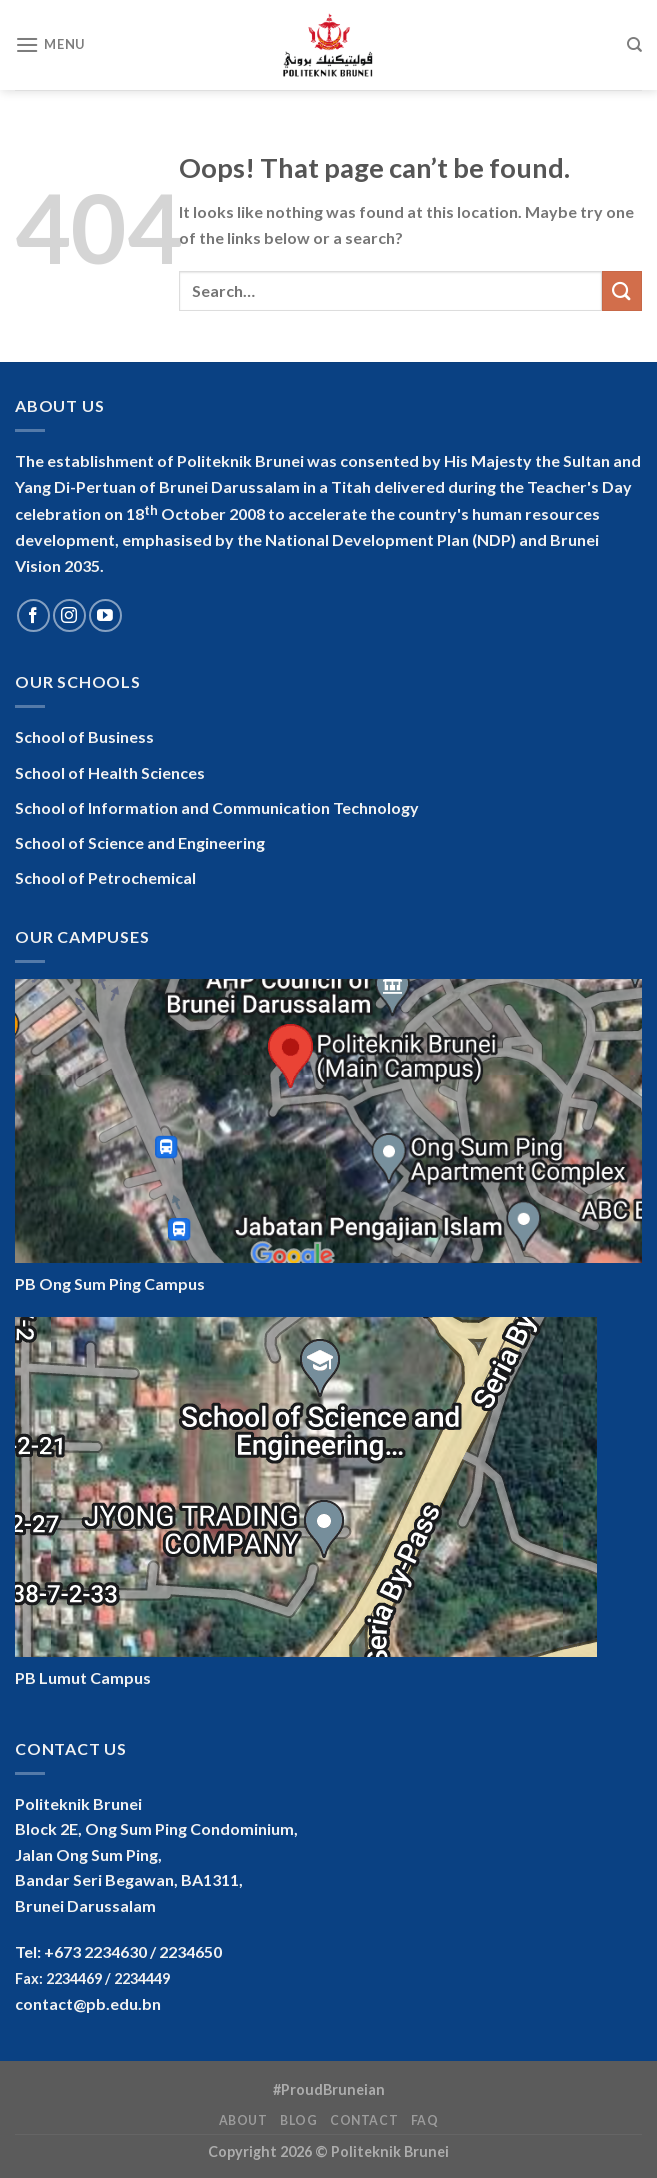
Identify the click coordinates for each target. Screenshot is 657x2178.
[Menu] (50, 44)
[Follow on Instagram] (69, 615)
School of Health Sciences (110, 772)
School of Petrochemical (105, 877)
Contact (364, 2120)
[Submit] (622, 290)
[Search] (634, 45)
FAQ (425, 2120)
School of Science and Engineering (140, 842)
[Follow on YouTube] (105, 615)
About (243, 2120)
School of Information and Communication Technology (217, 807)
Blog (298, 2120)
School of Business (84, 736)
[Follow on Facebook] (33, 615)
